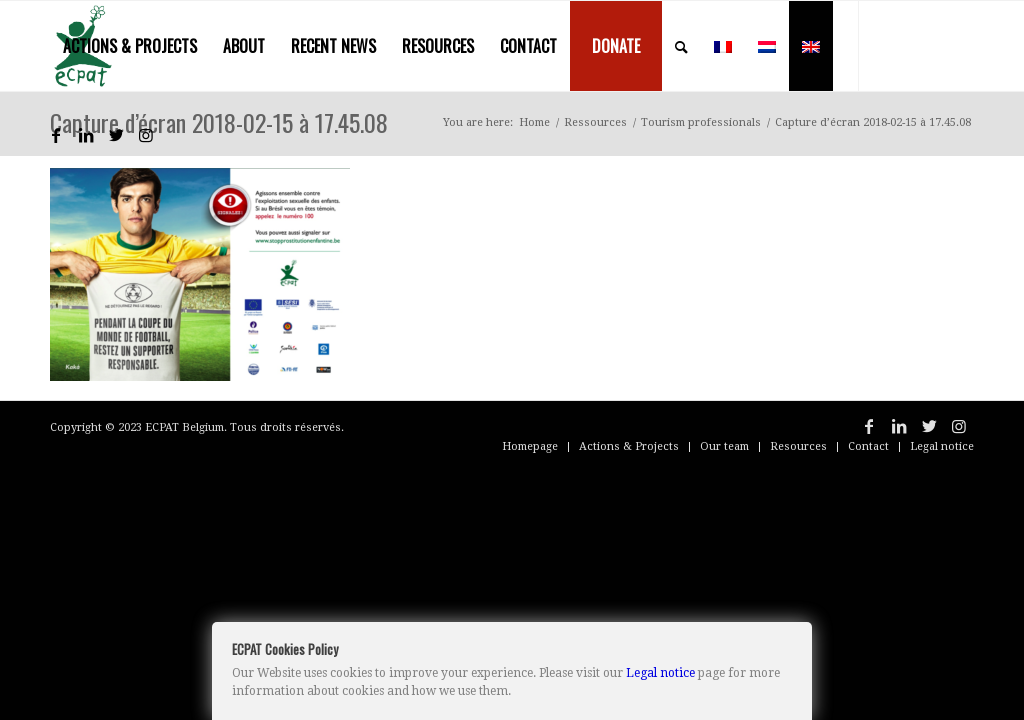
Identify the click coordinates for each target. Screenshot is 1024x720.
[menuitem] (130, 46)
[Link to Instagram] (146, 135)
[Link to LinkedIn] (86, 135)
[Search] (681, 46)
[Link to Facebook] (56, 135)
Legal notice (660, 673)
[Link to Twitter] (116, 135)
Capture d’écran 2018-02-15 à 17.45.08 (219, 122)
